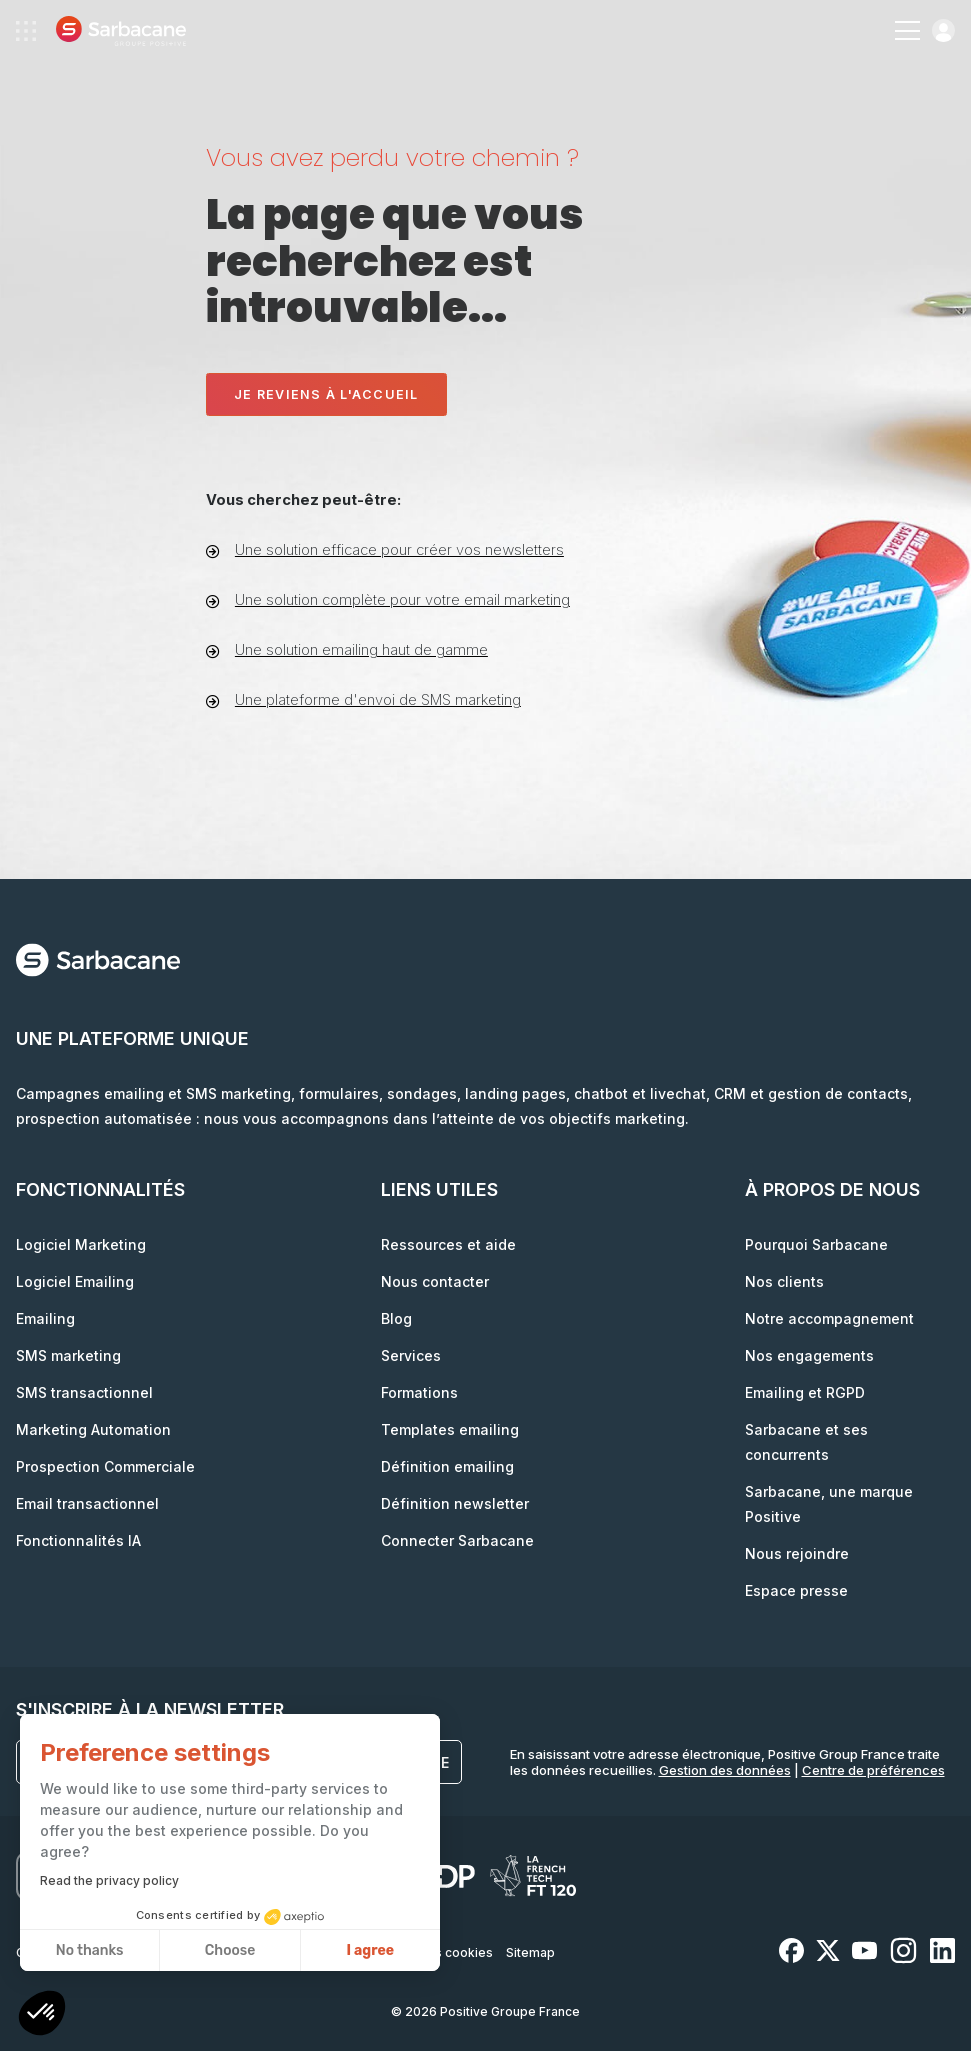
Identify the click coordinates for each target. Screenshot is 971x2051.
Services (411, 1355)
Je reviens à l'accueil (326, 394)
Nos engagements (809, 1355)
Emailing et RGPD (805, 1392)
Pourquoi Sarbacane (816, 1244)
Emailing (45, 1318)
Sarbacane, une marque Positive (829, 1504)
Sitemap (530, 1952)
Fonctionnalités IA (78, 1540)
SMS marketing (68, 1355)
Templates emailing (450, 1429)
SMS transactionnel (84, 1392)
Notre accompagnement (829, 1318)
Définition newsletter (455, 1503)
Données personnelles (264, 1952)
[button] (42, 2015)
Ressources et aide (448, 1244)
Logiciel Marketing (81, 1244)
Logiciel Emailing (75, 1281)
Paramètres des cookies (419, 1952)
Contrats (41, 1952)
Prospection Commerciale (105, 1466)
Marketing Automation (93, 1429)
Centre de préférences (873, 1770)
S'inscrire (404, 1762)
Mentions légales (132, 1952)
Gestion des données (725, 1770)
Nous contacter (435, 1281)
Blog (396, 1318)
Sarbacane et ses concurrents (806, 1442)
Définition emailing (447, 1466)
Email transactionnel (87, 1503)
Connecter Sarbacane (457, 1540)
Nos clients (784, 1281)
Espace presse (796, 1590)
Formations (419, 1392)
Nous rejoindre (797, 1553)
